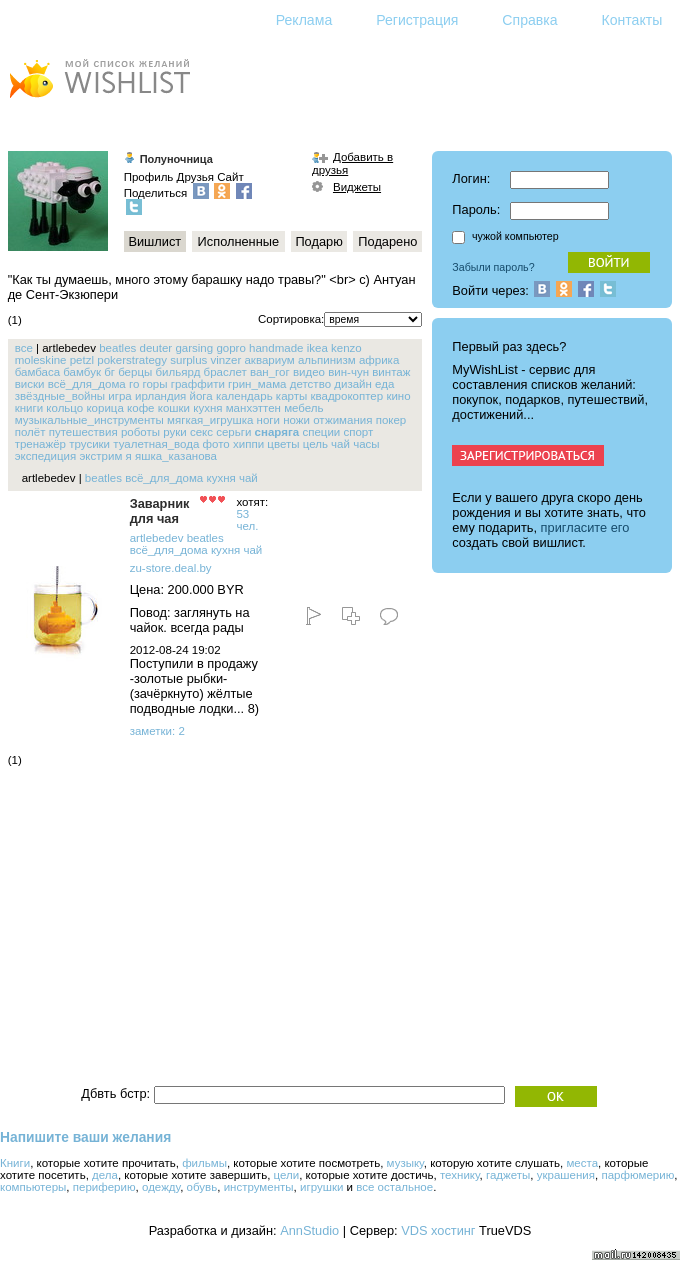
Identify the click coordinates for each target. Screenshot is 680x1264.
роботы (140, 432)
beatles (117, 348)
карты (291, 396)
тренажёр (40, 444)
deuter (156, 348)
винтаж (391, 372)
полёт (30, 432)
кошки (174, 408)
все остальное (394, 1187)
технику (460, 1175)
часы (366, 444)
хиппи (248, 444)
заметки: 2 (157, 731)
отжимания (342, 420)
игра (119, 396)
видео (309, 372)
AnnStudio (309, 1230)
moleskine (41, 360)
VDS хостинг (438, 1230)
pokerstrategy (132, 360)
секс (201, 432)
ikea (317, 348)
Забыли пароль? (493, 267)
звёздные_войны (60, 396)
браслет (225, 372)
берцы (135, 372)
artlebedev (157, 538)
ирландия (160, 396)
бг (109, 372)
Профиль (149, 177)
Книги (15, 1163)
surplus (188, 360)
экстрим (100, 456)
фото (216, 444)
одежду (161, 1187)
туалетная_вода (156, 444)
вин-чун (348, 372)
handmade (276, 348)
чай (340, 444)
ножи (296, 420)
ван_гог (270, 372)
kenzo (346, 348)
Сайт (230, 177)
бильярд (178, 372)
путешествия (83, 432)
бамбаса (37, 372)
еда (384, 384)
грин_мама (257, 384)
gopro (230, 348)
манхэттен (253, 408)
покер (391, 420)
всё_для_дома (87, 384)
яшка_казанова (176, 456)
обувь (202, 1187)
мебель (303, 408)
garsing (194, 348)
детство (310, 384)
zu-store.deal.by (171, 568)
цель (315, 444)
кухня (207, 408)
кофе (140, 408)
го (134, 384)
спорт (358, 432)
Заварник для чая (160, 511)
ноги (268, 420)
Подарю (318, 241)
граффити (198, 384)
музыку (405, 1163)
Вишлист (154, 241)
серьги (233, 432)
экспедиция (46, 456)
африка (379, 360)
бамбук (82, 372)
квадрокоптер (346, 396)
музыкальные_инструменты (89, 420)
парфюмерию (637, 1175)
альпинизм (327, 360)
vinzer (226, 360)
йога (201, 396)
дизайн (353, 384)
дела (105, 1175)
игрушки (321, 1187)
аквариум (269, 360)
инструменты (259, 1187)
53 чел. (247, 520)
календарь (244, 396)
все (24, 348)
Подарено (387, 241)
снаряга (277, 432)
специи (321, 432)
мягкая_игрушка (210, 420)
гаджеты (508, 1175)
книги (29, 408)
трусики (89, 444)
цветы (283, 444)
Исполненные (238, 241)
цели (287, 1175)
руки (175, 432)
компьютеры (33, 1187)
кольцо (64, 408)
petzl (82, 360)
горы (155, 384)
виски (30, 384)
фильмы (204, 1163)
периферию (104, 1187)
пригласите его (585, 527)
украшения (566, 1175)
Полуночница (176, 159)
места (582, 1163)
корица (104, 408)
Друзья (195, 177)
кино (398, 396)
